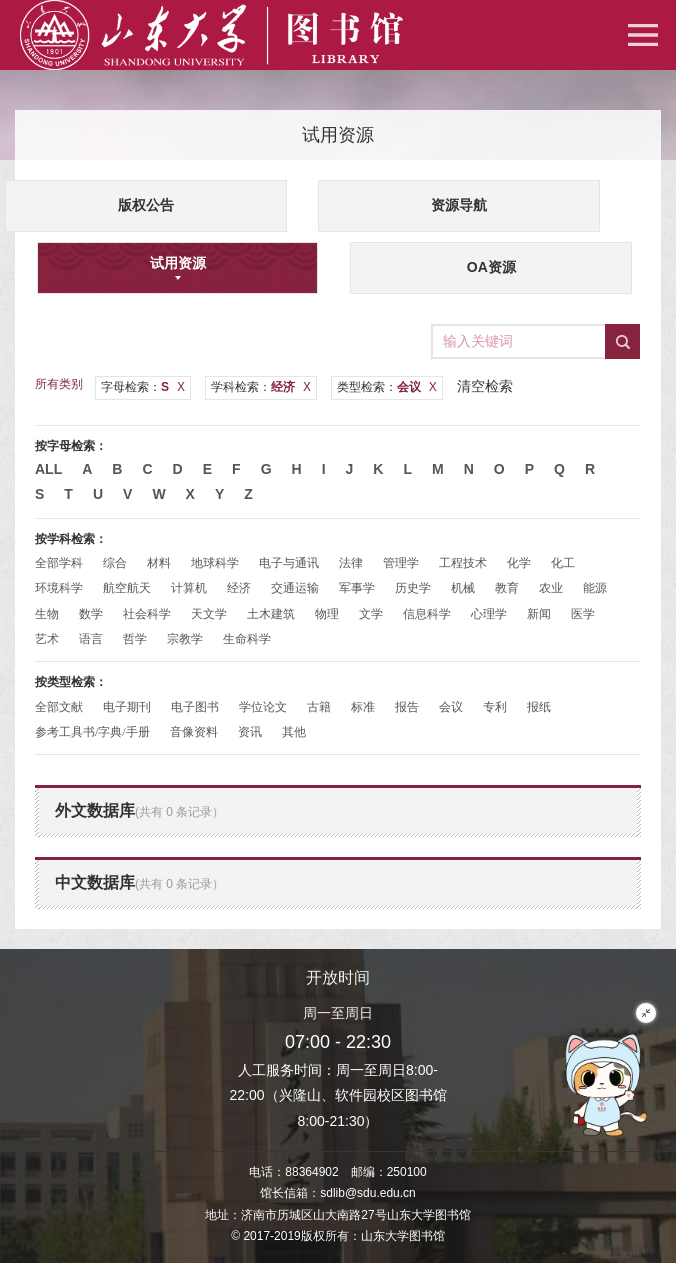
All (48, 469)
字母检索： (143, 387)
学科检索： (261, 387)
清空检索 (485, 386)
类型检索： (387, 387)
